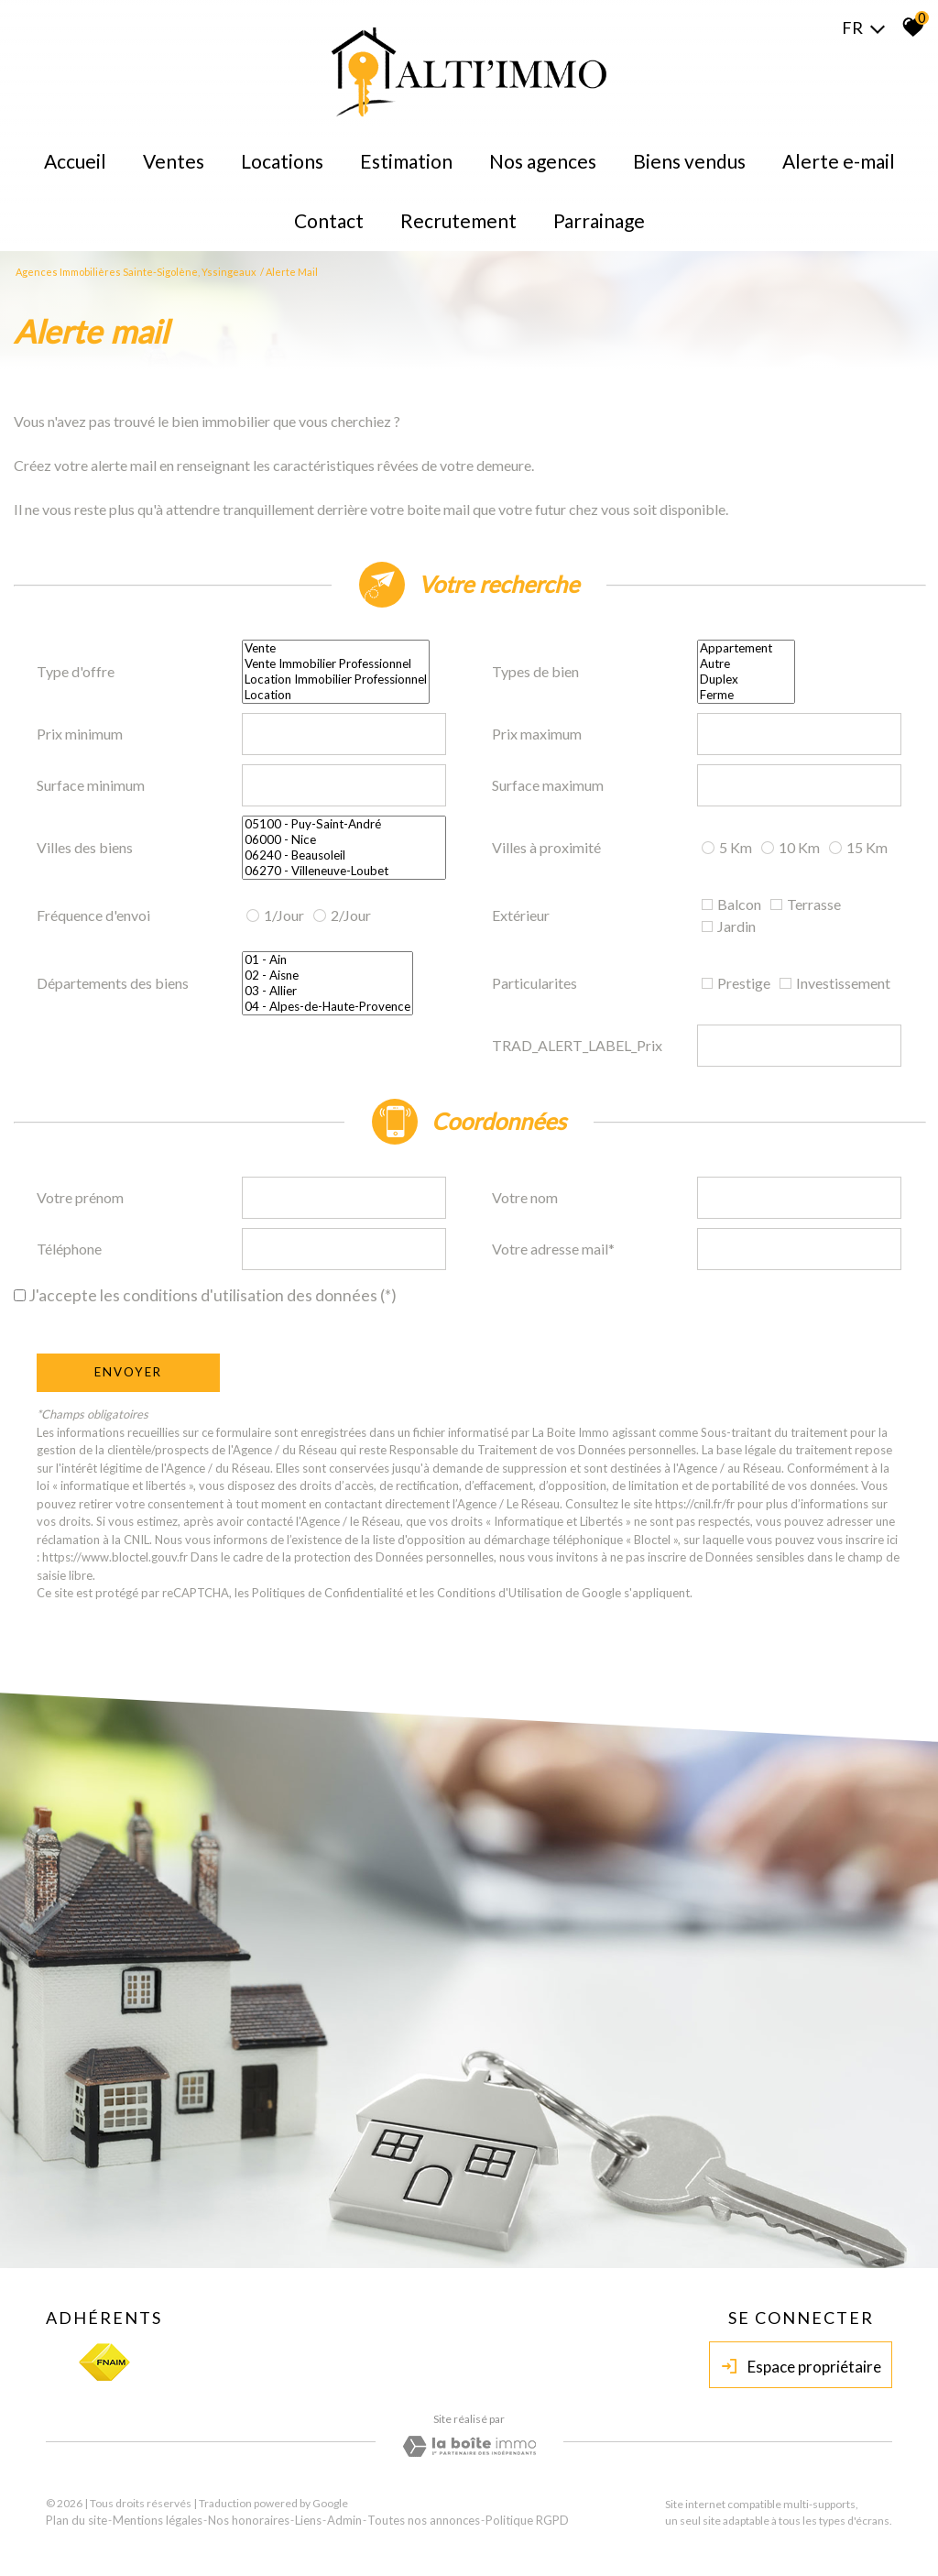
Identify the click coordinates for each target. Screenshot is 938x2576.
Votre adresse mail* (553, 1248)
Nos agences (542, 160)
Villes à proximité (546, 847)
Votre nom (525, 1197)
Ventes (173, 160)
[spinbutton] (344, 734)
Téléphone (69, 1248)
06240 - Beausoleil (344, 855)
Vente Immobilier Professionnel (336, 664)
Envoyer (128, 1372)
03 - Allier (327, 991)
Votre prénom (80, 1197)
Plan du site (76, 2520)
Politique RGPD (527, 2520)
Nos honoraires (248, 2520)
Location (336, 695)
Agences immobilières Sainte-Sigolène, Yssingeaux (136, 272)
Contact (329, 220)
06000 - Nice (344, 840)
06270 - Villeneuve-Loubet (344, 871)
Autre (746, 664)
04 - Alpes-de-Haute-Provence (327, 1006)
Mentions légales (157, 2520)
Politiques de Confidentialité (327, 1592)
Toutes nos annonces (423, 2520)
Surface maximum (548, 785)
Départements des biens (113, 983)
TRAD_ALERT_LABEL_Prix (577, 1045)
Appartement (746, 648)
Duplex (746, 679)
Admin (344, 2520)
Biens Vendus (689, 160)
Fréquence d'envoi (93, 915)
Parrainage (599, 220)
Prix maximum (537, 733)
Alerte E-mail (838, 160)
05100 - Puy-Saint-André (344, 824)
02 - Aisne (327, 975)
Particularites (534, 983)
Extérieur (521, 915)
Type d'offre (76, 671)
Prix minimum (80, 733)
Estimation (406, 160)
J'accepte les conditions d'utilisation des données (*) (212, 1295)
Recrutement (458, 220)
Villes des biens (85, 847)
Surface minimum (91, 785)
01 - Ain (327, 960)
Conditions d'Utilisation (499, 1592)
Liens (308, 2520)
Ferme (746, 695)
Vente (336, 648)
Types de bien (535, 671)
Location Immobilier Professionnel (336, 679)
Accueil (75, 160)
